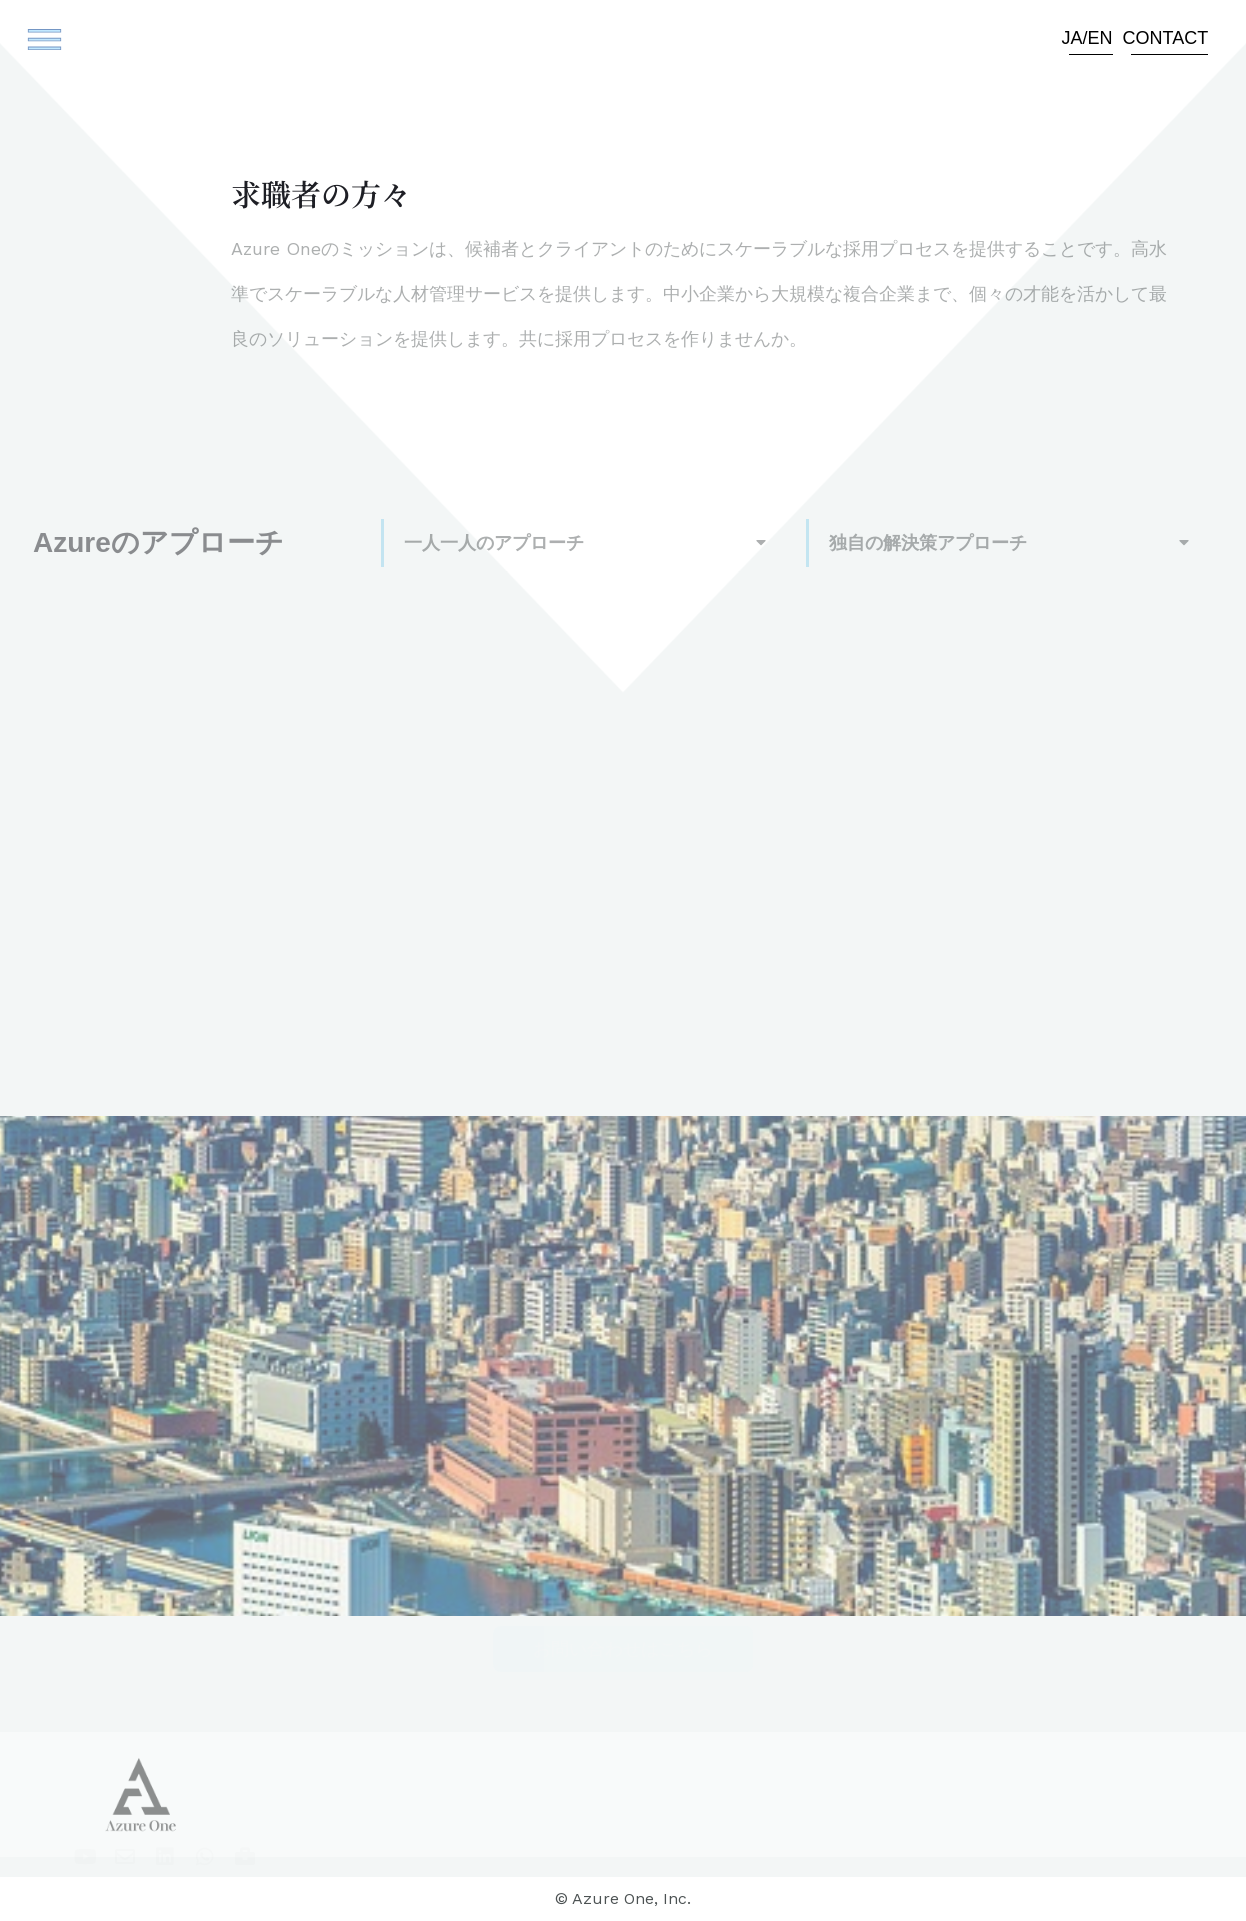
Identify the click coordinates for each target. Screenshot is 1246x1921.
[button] (37, 43)
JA (1072, 38)
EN (1100, 38)
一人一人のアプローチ (494, 542)
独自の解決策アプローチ (928, 542)
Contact (1166, 38)
